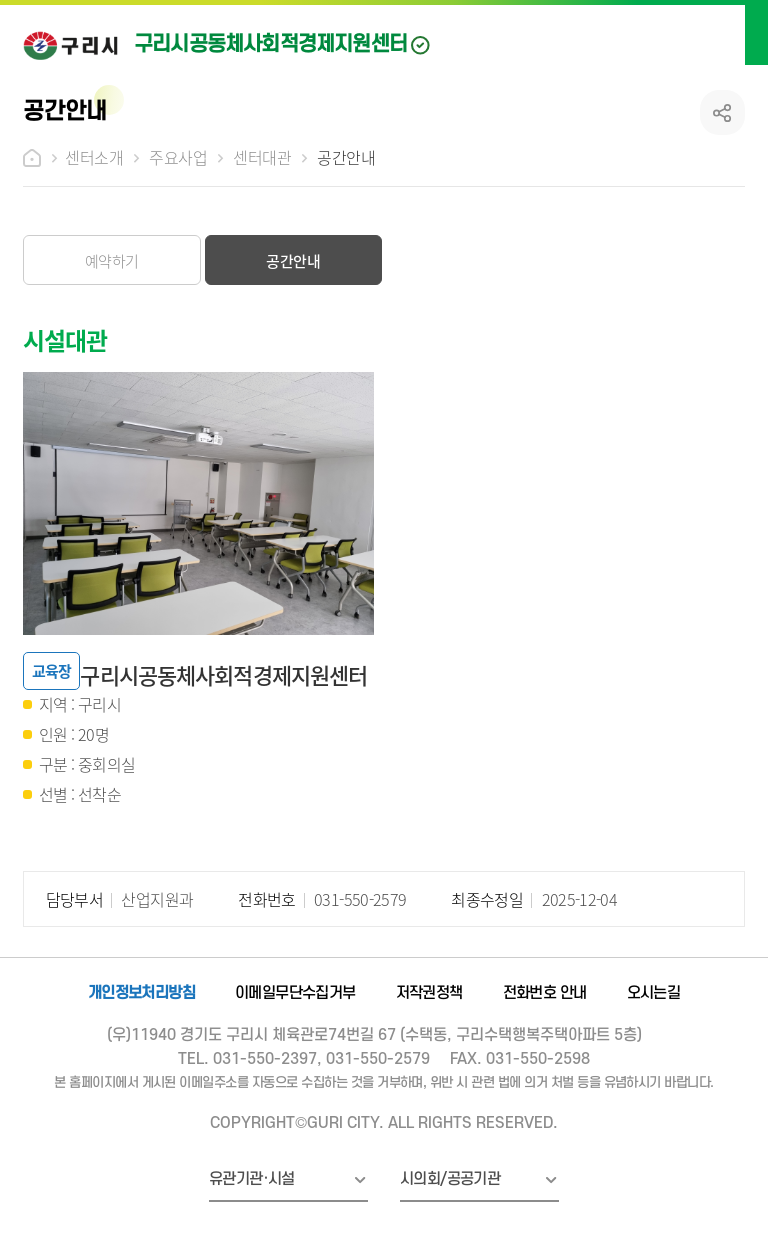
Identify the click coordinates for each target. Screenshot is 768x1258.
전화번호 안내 (545, 993)
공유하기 (722, 112)
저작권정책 (429, 993)
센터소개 (94, 157)
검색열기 (688, 33)
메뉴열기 (731, 33)
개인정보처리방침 (141, 993)
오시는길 (654, 993)
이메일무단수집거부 (295, 993)
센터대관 (262, 157)
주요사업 (178, 157)
